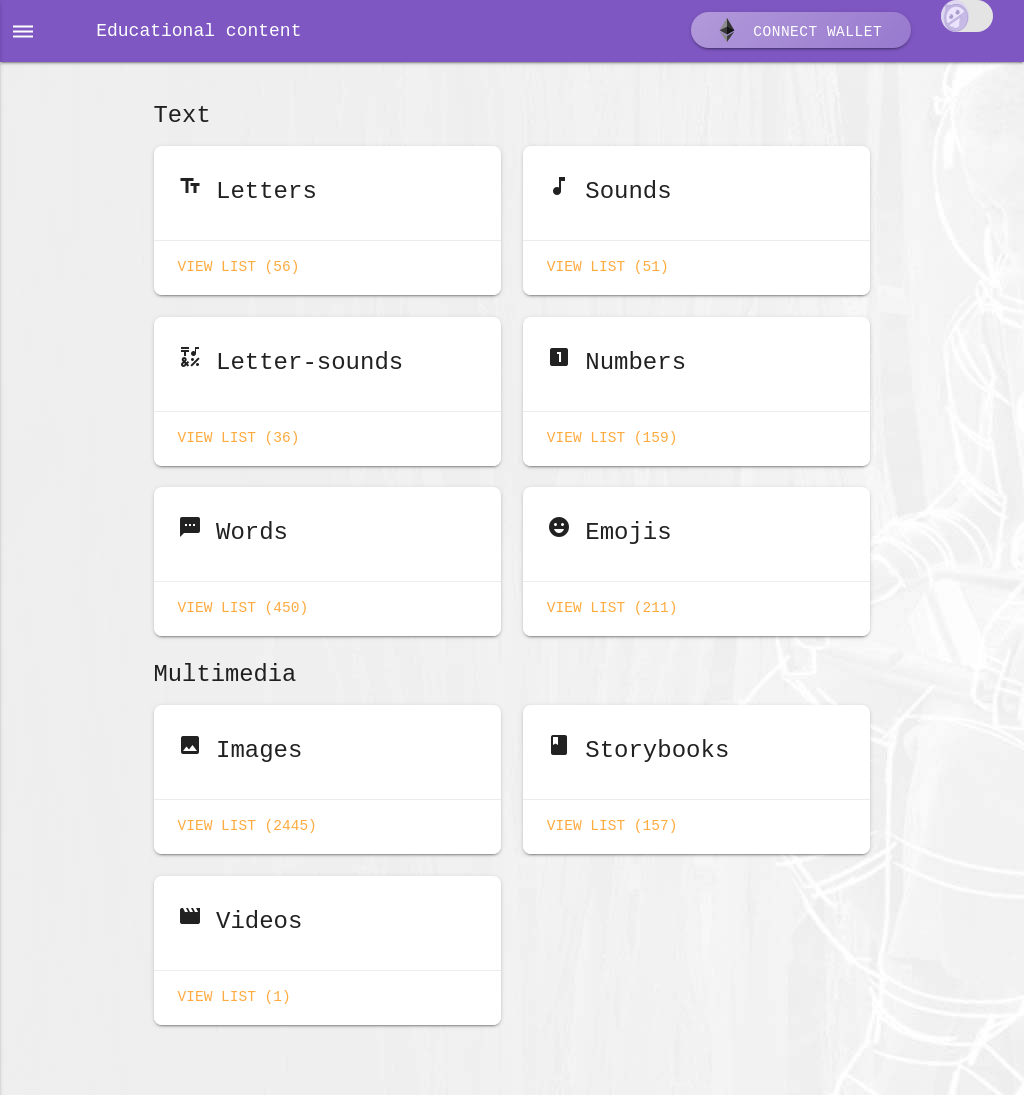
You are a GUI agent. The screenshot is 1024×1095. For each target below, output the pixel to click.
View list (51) (608, 266)
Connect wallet (798, 33)
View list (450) (243, 601)
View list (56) (239, 266)
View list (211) (612, 601)
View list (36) (239, 433)
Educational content (198, 32)
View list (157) (612, 816)
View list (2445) (247, 816)
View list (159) (612, 433)
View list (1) (234, 983)
